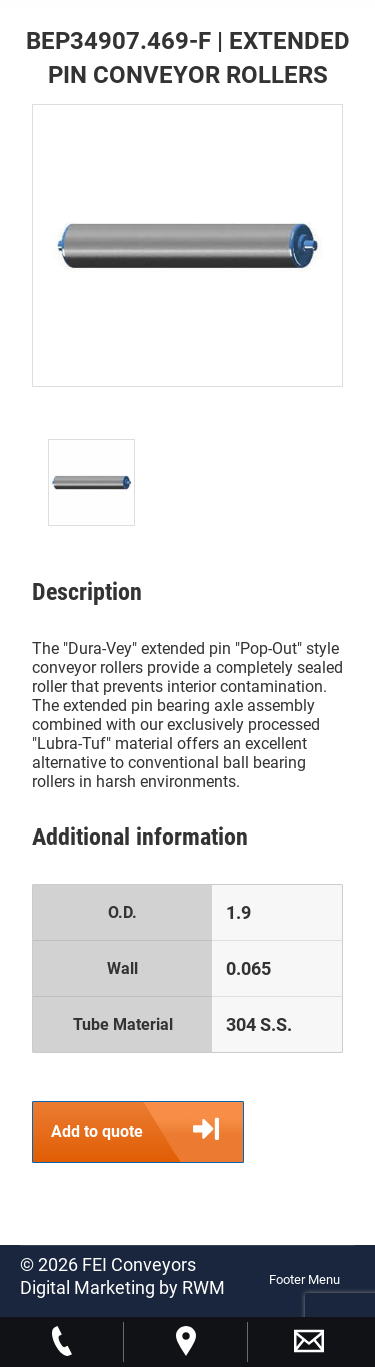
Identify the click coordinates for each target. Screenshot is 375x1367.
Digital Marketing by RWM (122, 1287)
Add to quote (147, 1132)
